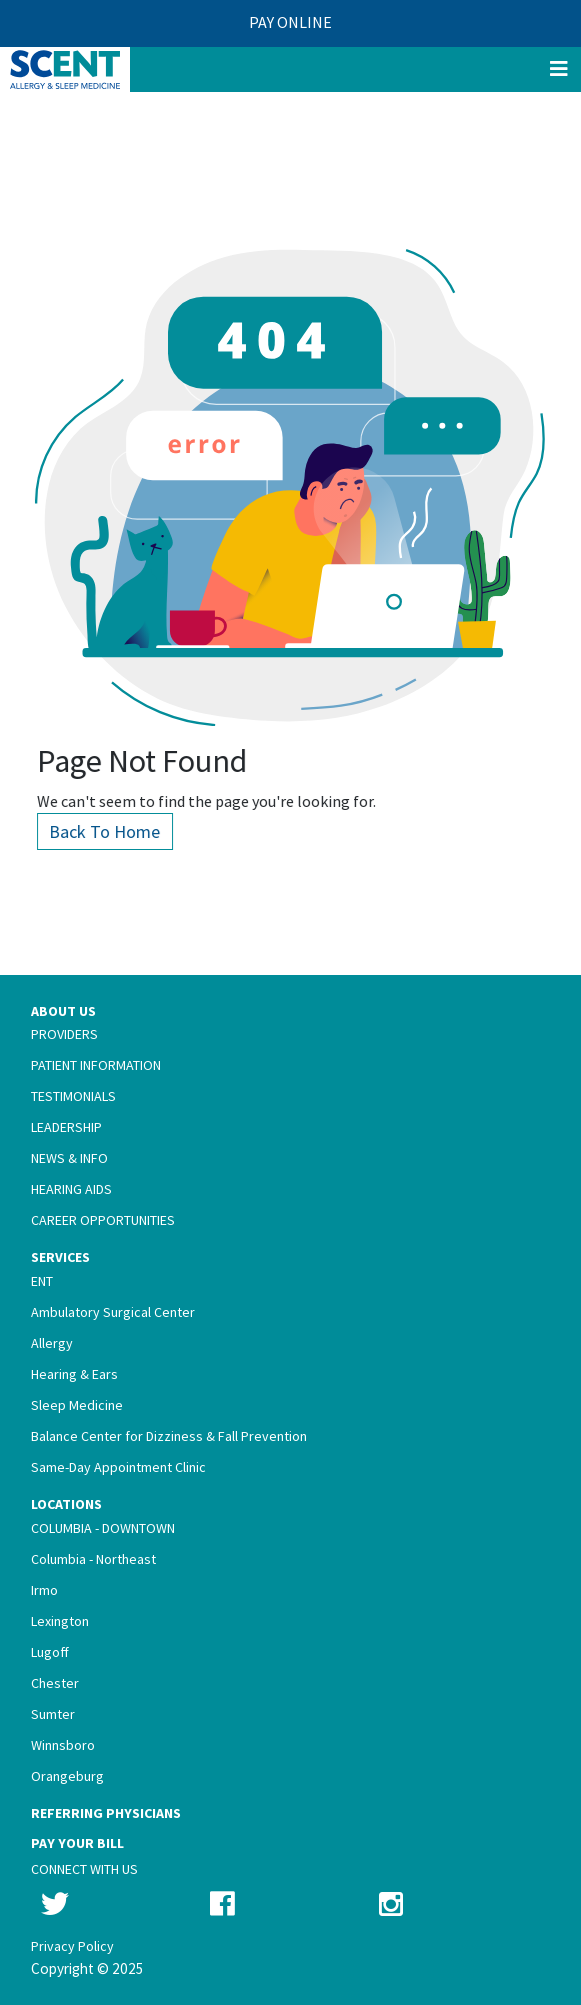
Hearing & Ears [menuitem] (74, 1374)
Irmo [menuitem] (44, 1590)
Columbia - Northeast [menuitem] (93, 1559)
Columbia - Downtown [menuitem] (103, 1528)
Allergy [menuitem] (52, 1343)
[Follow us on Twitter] (55, 1904)
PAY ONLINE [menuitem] (290, 22)
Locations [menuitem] (66, 1504)
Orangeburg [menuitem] (67, 1776)
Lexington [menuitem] (60, 1621)
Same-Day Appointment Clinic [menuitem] (118, 1467)
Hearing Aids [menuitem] (71, 1189)
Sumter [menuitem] (53, 1714)
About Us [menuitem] (63, 1011)
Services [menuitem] (60, 1257)
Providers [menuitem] (64, 1034)
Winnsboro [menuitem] (63, 1745)
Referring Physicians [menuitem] (106, 1813)
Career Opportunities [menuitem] (103, 1220)
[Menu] (559, 69)
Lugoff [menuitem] (50, 1652)
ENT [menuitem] (42, 1281)
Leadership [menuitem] (66, 1127)
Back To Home (117, 831)
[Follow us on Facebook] (222, 1904)
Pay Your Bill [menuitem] (77, 1843)
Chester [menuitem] (55, 1683)
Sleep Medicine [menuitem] (77, 1405)
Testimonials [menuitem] (73, 1096)
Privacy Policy (72, 1946)
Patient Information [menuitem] (96, 1065)
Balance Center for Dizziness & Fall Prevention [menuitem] (169, 1436)
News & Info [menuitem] (69, 1158)
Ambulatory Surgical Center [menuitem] (113, 1312)
